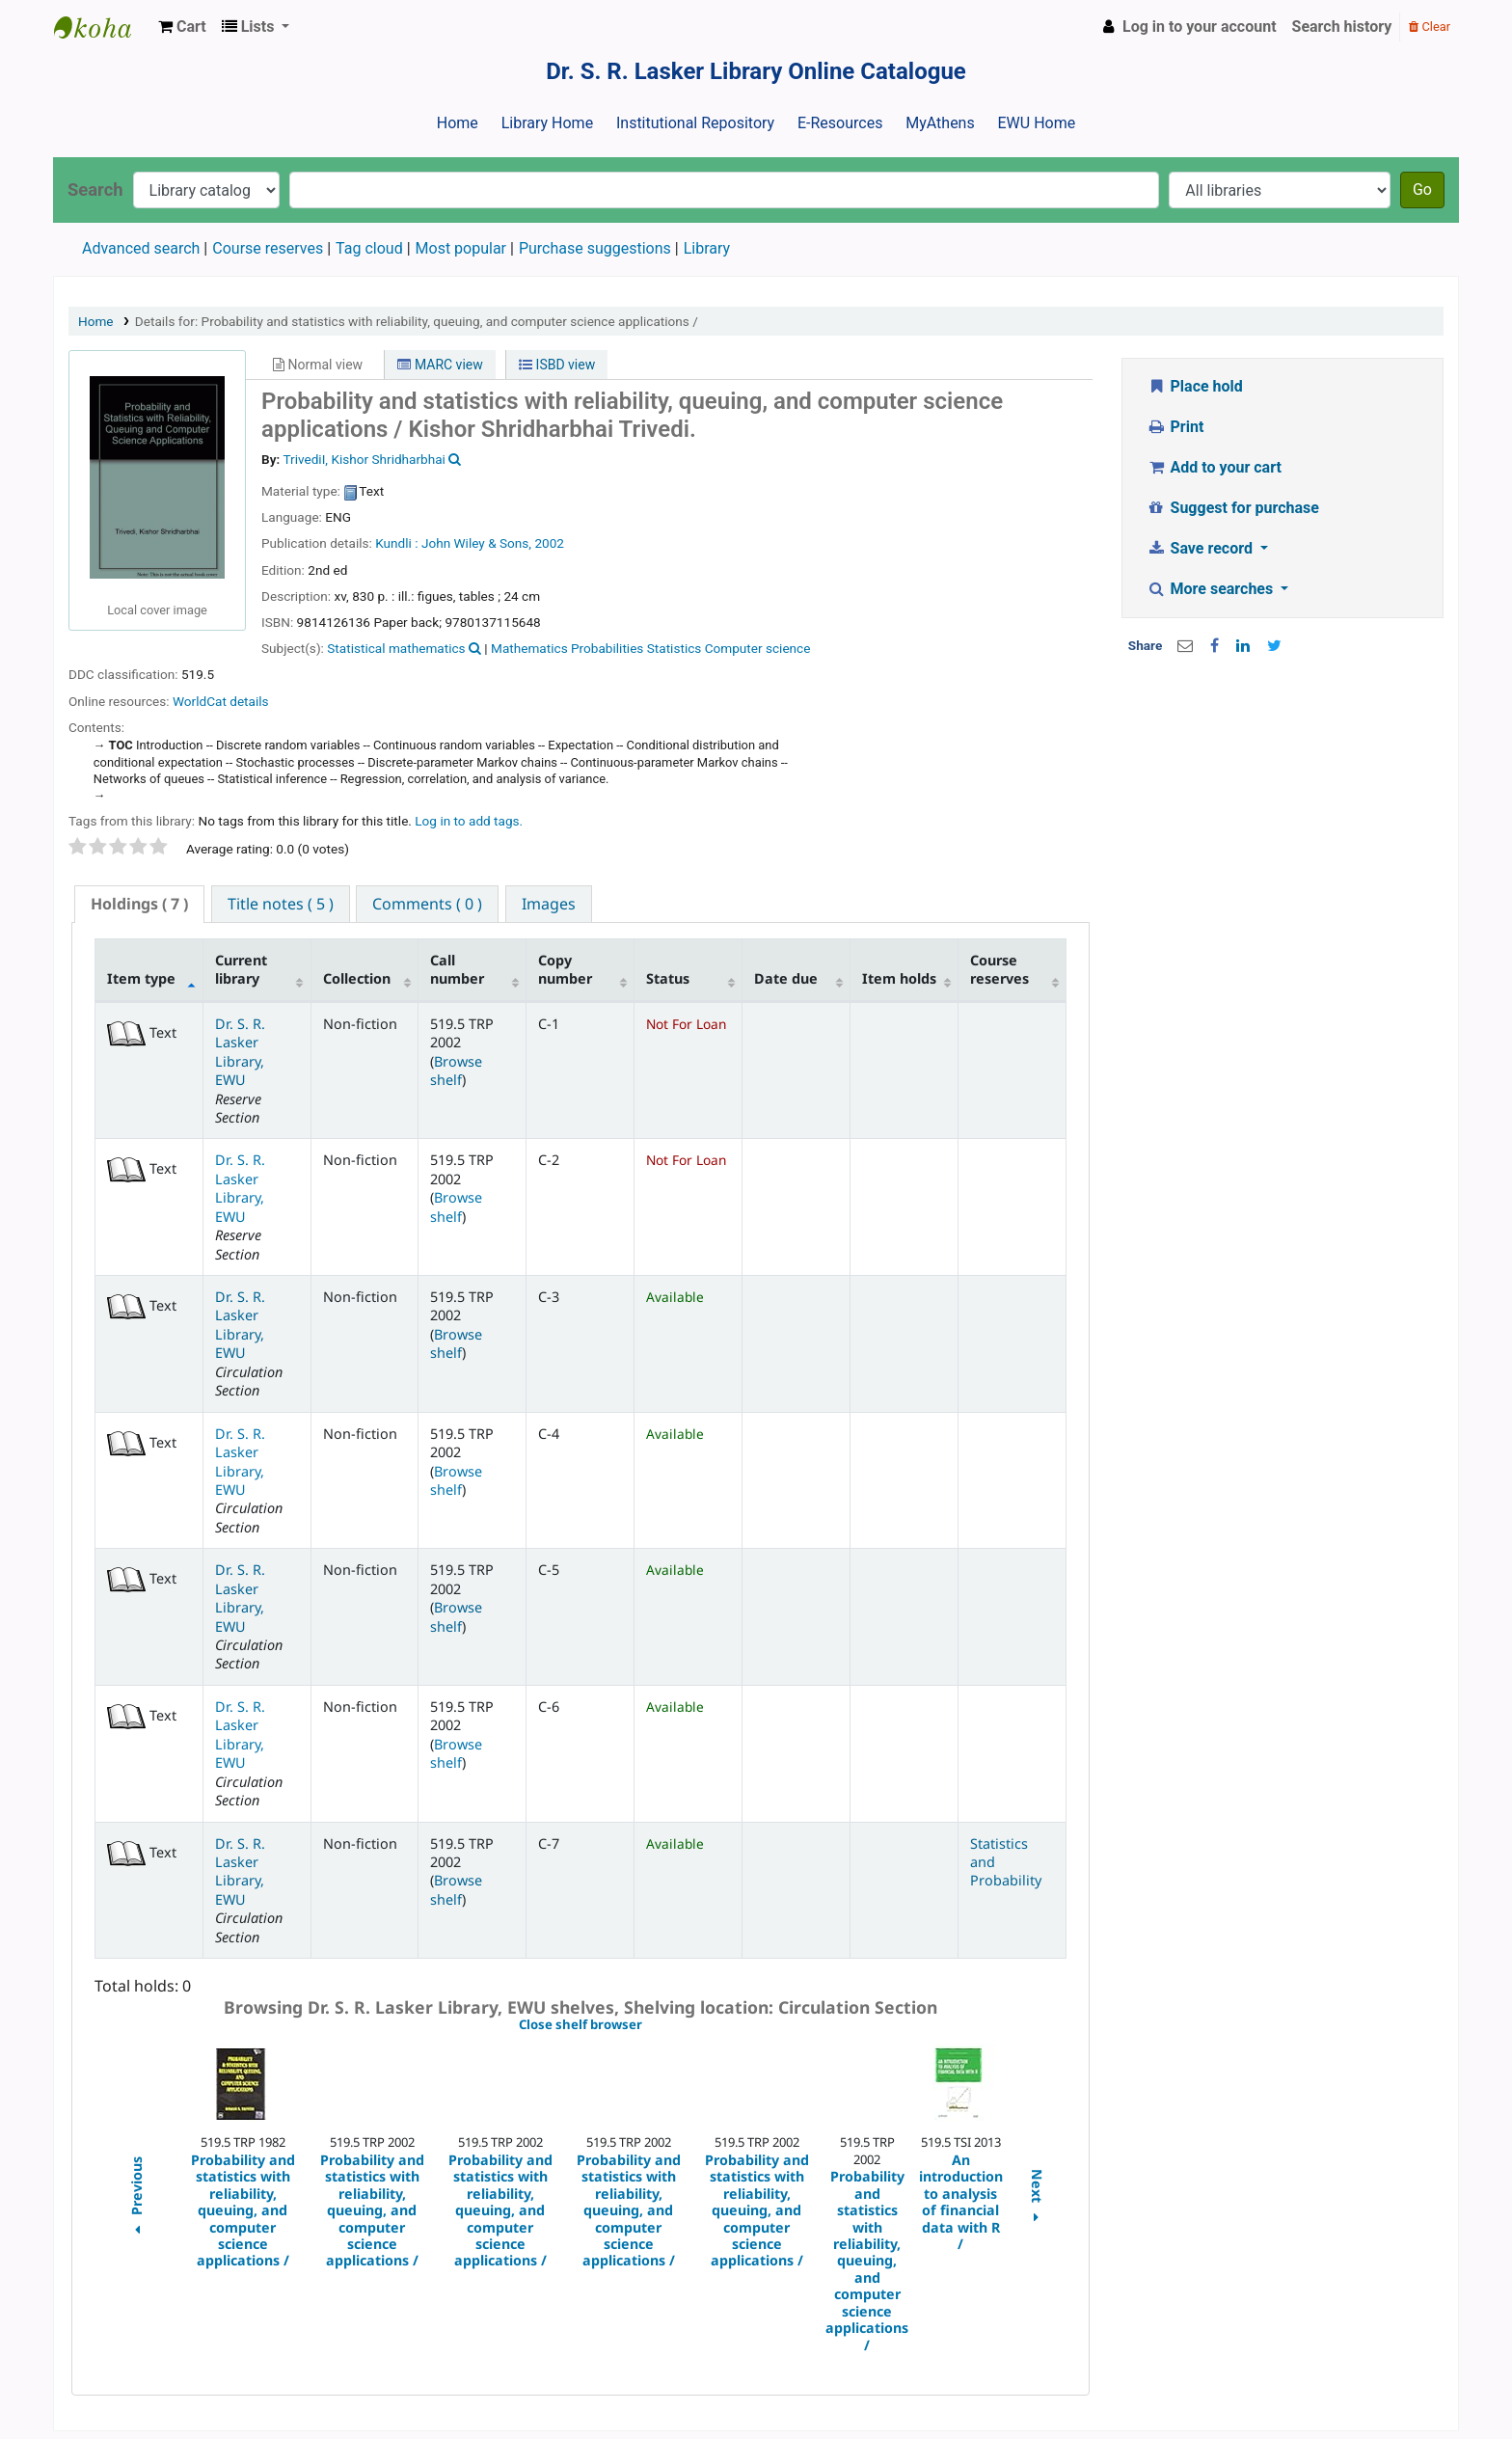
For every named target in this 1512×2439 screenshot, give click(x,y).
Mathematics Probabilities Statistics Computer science (650, 648)
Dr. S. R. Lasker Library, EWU (240, 1052)
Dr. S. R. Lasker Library (102, 27)
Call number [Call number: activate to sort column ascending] (457, 969)
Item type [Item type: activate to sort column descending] (141, 978)
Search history (1342, 26)
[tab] (139, 904)
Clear (1429, 26)
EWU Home (1037, 123)
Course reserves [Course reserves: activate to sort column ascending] (999, 969)
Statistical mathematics (396, 648)
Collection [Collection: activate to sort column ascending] (357, 978)
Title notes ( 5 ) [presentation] (281, 903)
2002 (549, 543)
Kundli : (396, 543)
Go (1422, 189)
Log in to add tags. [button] (469, 820)
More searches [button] (1212, 589)
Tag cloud (369, 248)
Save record (1201, 548)
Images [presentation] (549, 903)
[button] (182, 27)
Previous (135, 2198)
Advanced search (141, 248)
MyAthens (939, 123)
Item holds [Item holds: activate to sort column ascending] (899, 978)
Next (1037, 2198)
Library (707, 248)
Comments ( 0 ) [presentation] (427, 903)
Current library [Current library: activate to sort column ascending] (241, 969)
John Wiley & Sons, (476, 543)
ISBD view (557, 364)
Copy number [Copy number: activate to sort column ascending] (565, 969)
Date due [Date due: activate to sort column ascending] (786, 978)
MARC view (439, 364)
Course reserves (267, 248)
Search (95, 189)
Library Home (547, 123)
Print (1175, 427)
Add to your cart (1214, 467)
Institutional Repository (695, 123)
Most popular (461, 248)
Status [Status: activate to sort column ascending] (667, 978)
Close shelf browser (646, 2025)
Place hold (1195, 386)
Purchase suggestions (595, 248)
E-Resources (839, 123)
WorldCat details (221, 701)
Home (457, 123)
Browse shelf (456, 1070)
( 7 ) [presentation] (139, 903)
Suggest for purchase (1233, 508)
